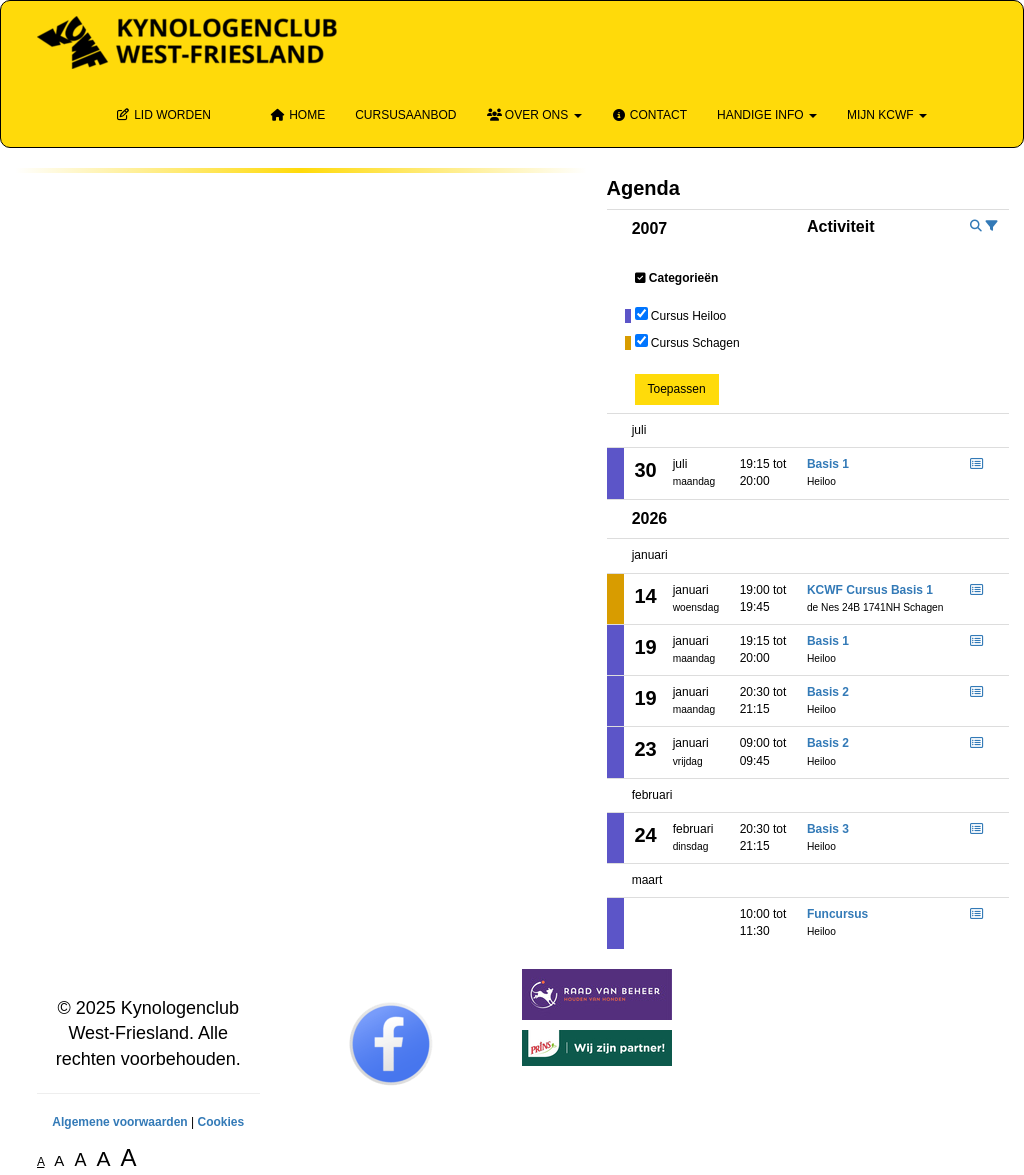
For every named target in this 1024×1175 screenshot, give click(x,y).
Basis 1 (828, 464)
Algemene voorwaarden (119, 1122)
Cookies (220, 1122)
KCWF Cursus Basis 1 (870, 590)
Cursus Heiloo (688, 316)
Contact (649, 115)
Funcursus (837, 914)
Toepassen (677, 389)
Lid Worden (163, 115)
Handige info (767, 115)
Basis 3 (828, 829)
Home (298, 115)
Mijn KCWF (887, 115)
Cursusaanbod (405, 115)
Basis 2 (828, 692)
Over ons (534, 115)
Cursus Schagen (695, 343)
